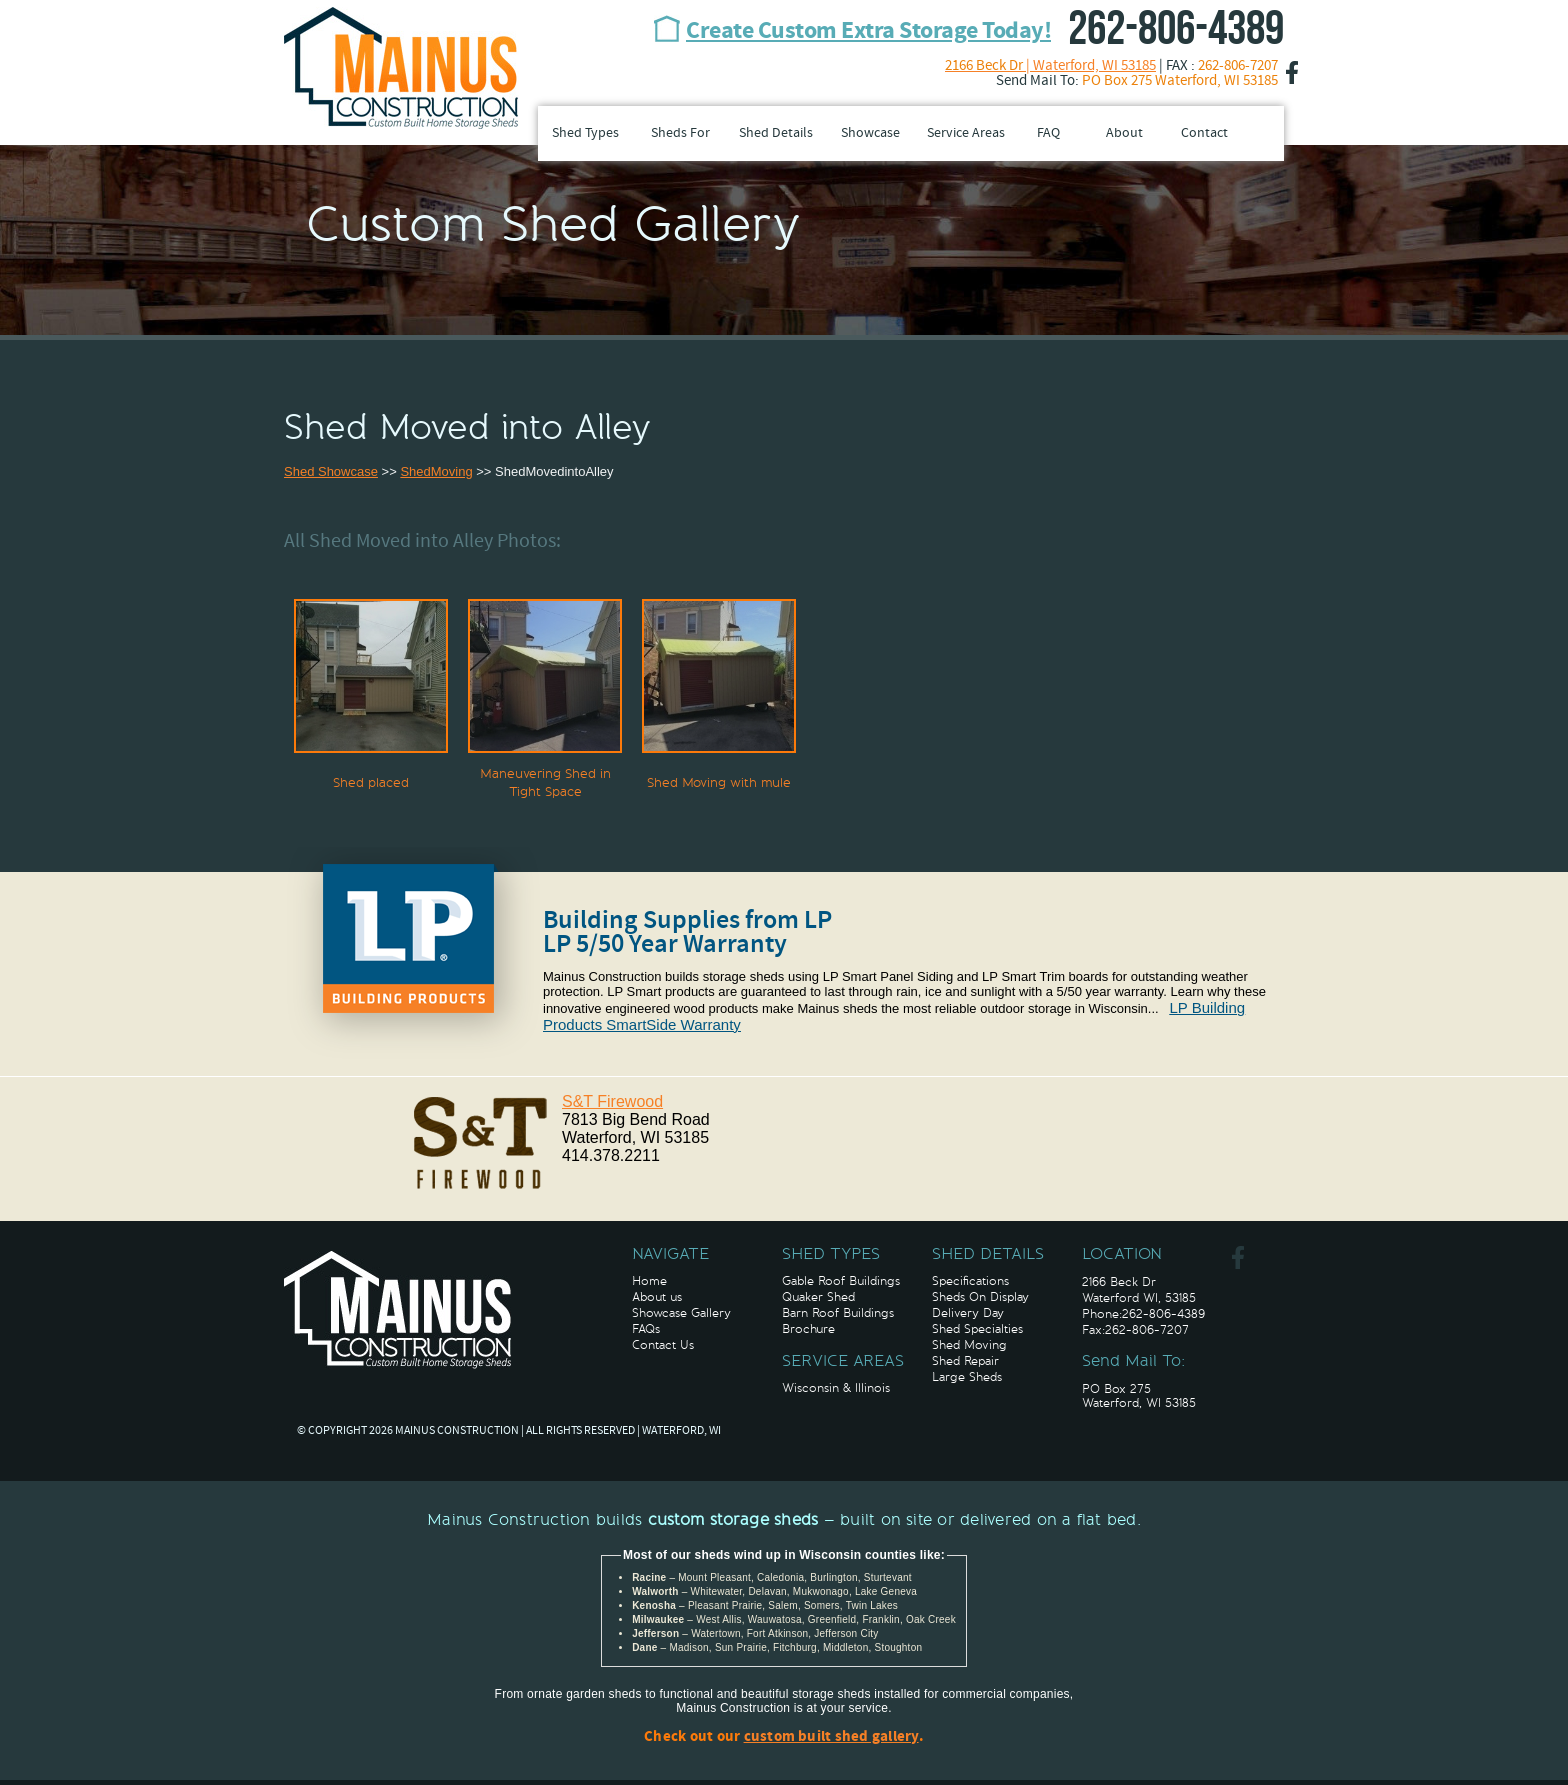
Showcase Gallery (681, 1313)
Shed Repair (965, 1361)
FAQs (646, 1329)
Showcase (870, 133)
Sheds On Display (980, 1297)
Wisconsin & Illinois (836, 1388)
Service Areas (966, 133)
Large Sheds (967, 1377)
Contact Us (663, 1345)
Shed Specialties (977, 1329)
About (1124, 133)
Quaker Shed (818, 1297)
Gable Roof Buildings (841, 1281)
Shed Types (585, 133)
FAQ (1048, 133)
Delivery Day (968, 1313)
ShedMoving (436, 471)
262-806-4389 (1176, 29)
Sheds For (680, 133)
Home (649, 1281)
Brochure (808, 1329)
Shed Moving (969, 1345)
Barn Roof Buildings (838, 1313)
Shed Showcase (331, 471)
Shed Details (776, 133)
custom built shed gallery (831, 1737)
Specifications (970, 1281)
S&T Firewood (612, 1101)
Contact (1204, 133)
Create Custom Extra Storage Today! (868, 32)
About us (657, 1297)
